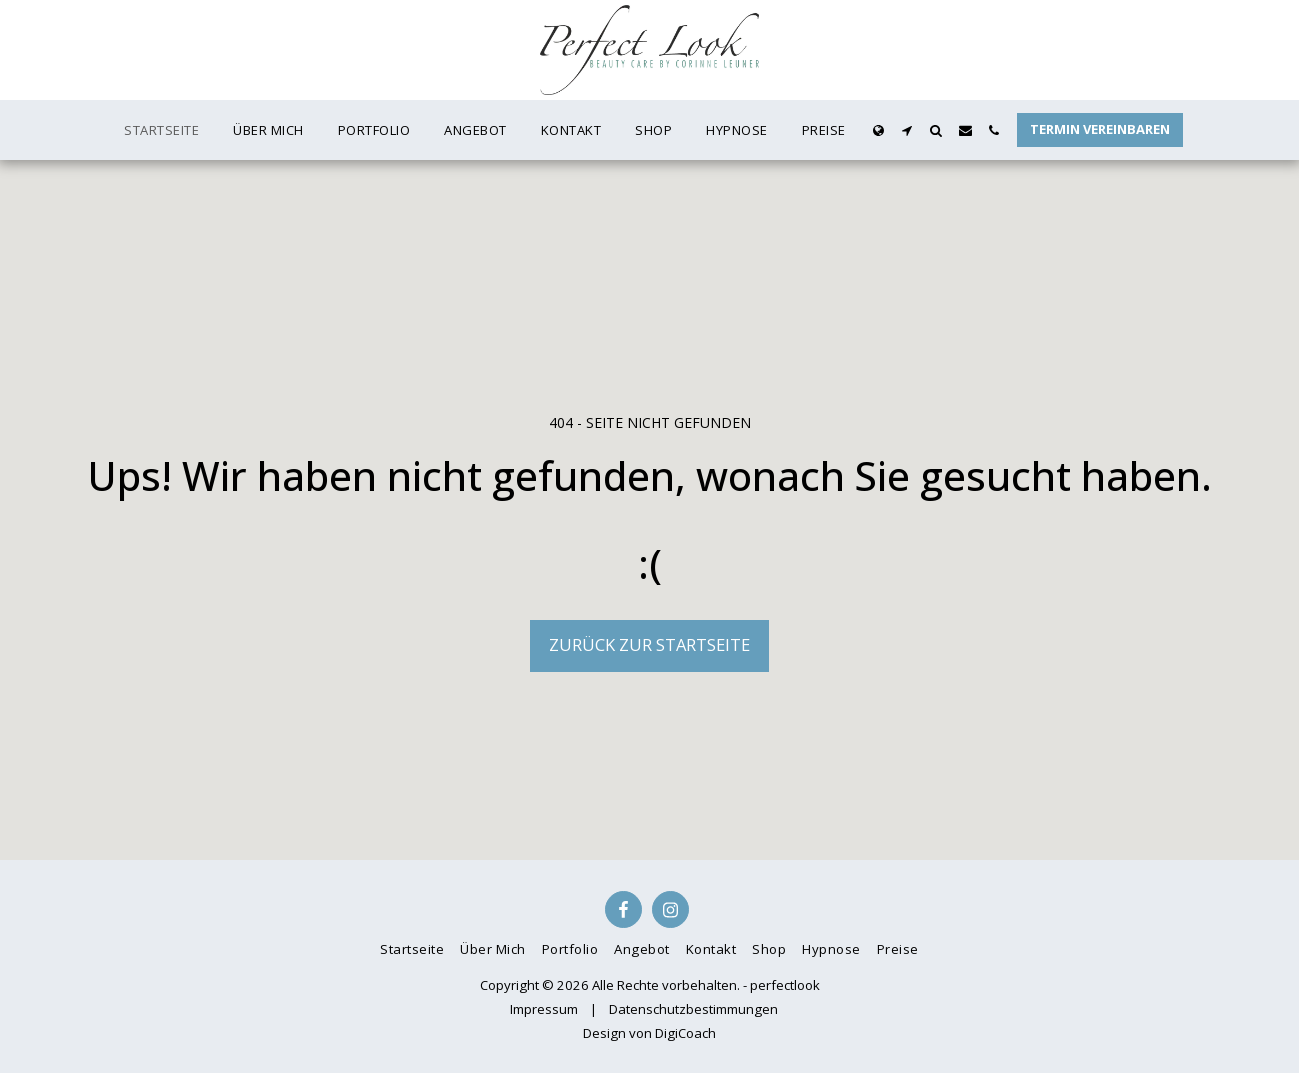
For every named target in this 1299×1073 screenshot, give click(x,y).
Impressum (544, 1009)
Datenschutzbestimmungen (693, 1009)
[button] (907, 130)
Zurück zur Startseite (649, 644)
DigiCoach (685, 1033)
